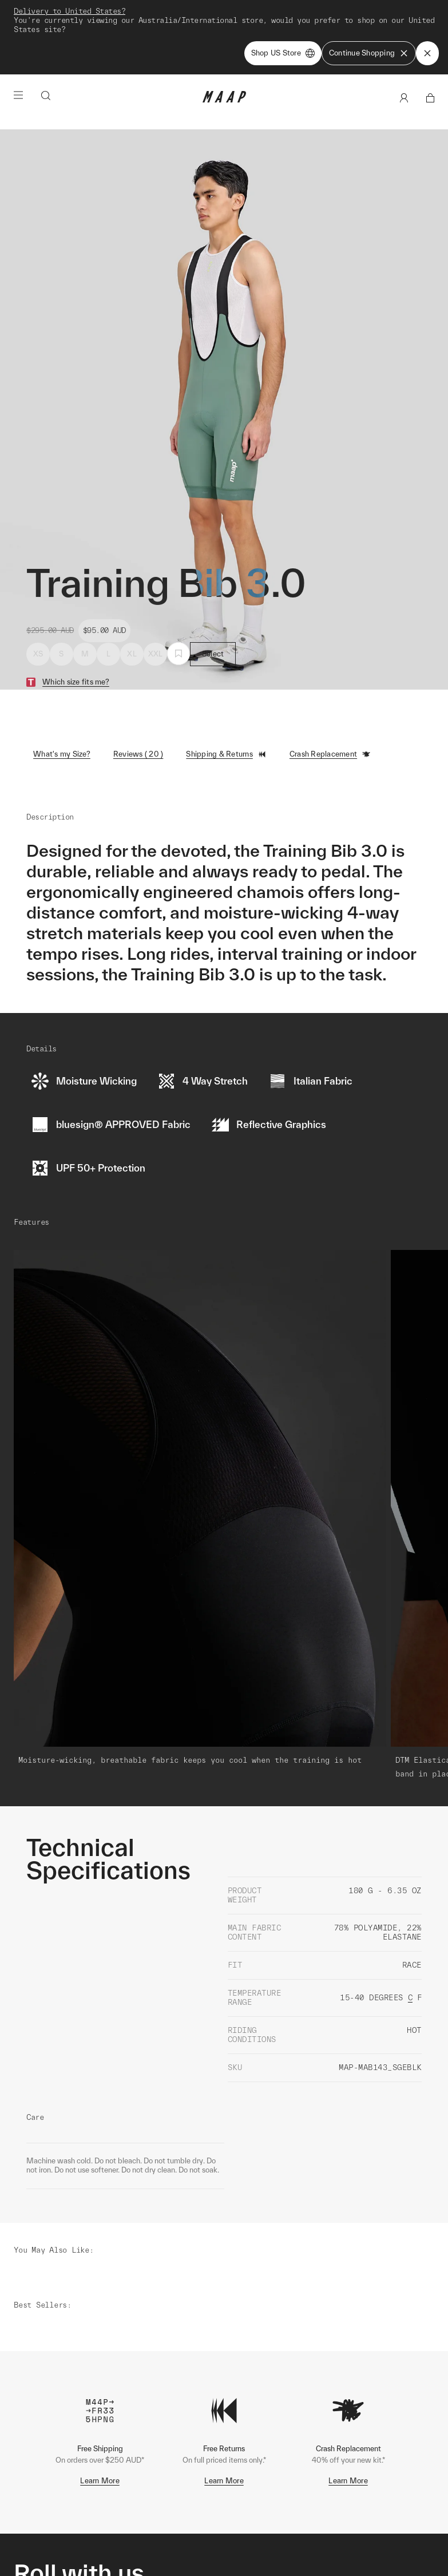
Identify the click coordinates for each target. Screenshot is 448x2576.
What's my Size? (61, 704)
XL (132, 604)
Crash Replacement (330, 704)
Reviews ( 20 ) (138, 704)
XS (38, 604)
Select (213, 604)
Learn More (100, 2339)
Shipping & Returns (226, 704)
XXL (155, 604)
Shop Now (284, 12)
